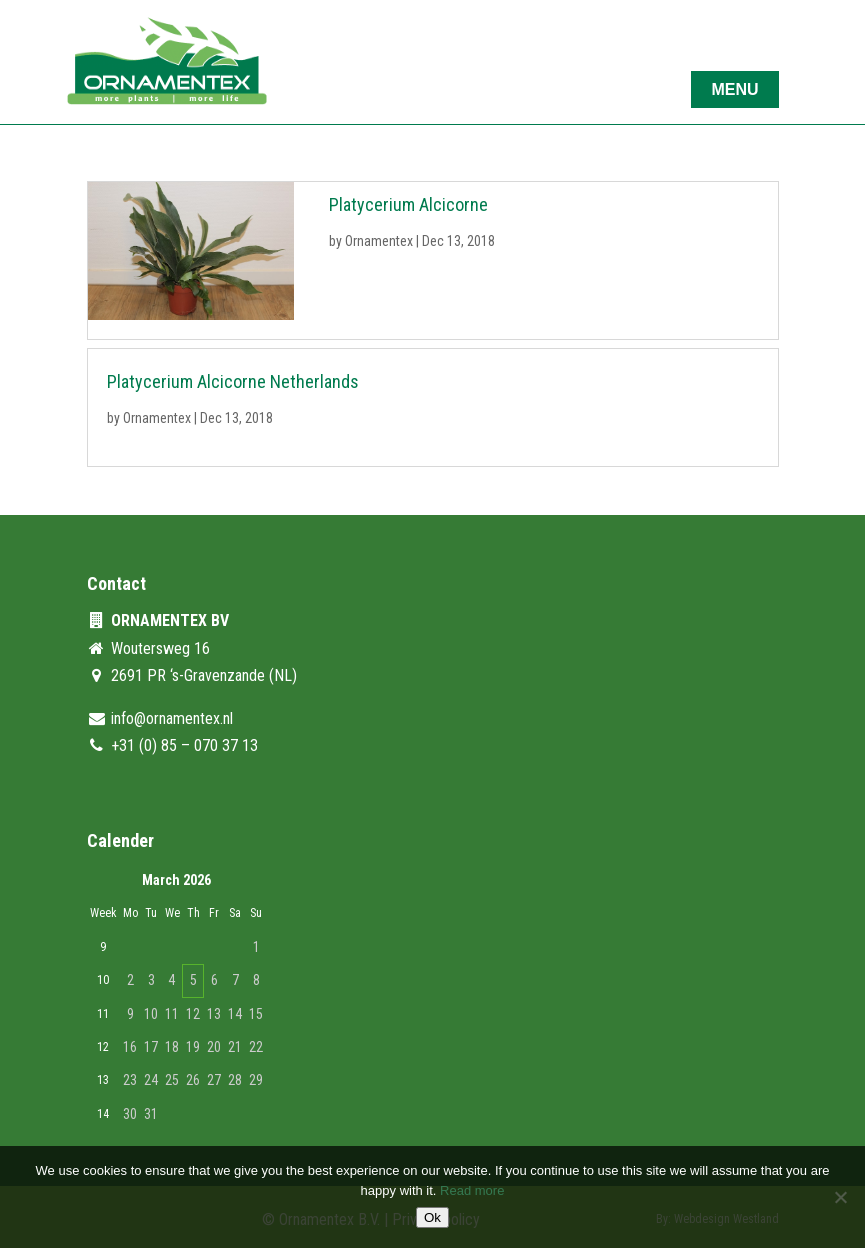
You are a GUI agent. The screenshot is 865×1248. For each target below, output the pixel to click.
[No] (840, 1197)
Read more (472, 1190)
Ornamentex (379, 241)
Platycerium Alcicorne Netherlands (233, 381)
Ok (432, 1217)
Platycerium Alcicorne (408, 204)
